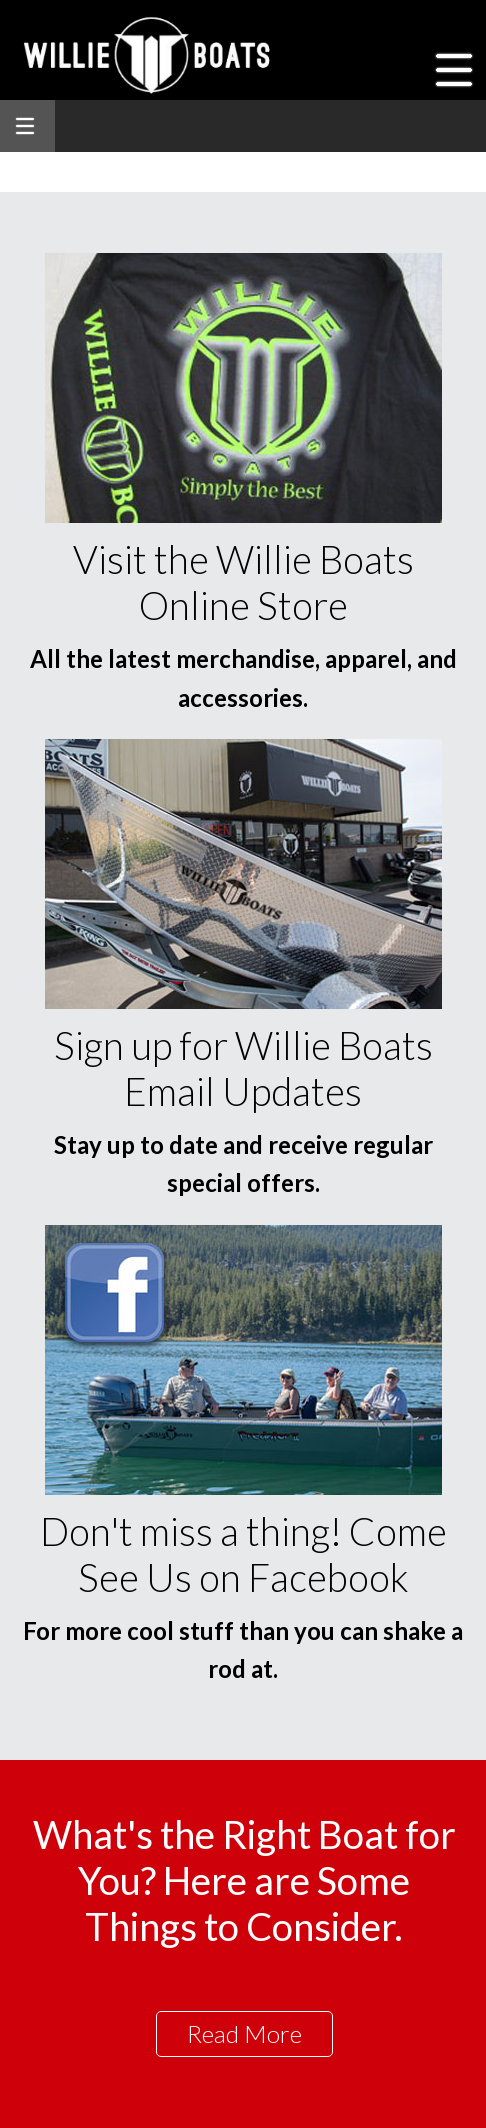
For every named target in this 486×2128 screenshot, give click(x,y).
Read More (244, 2033)
